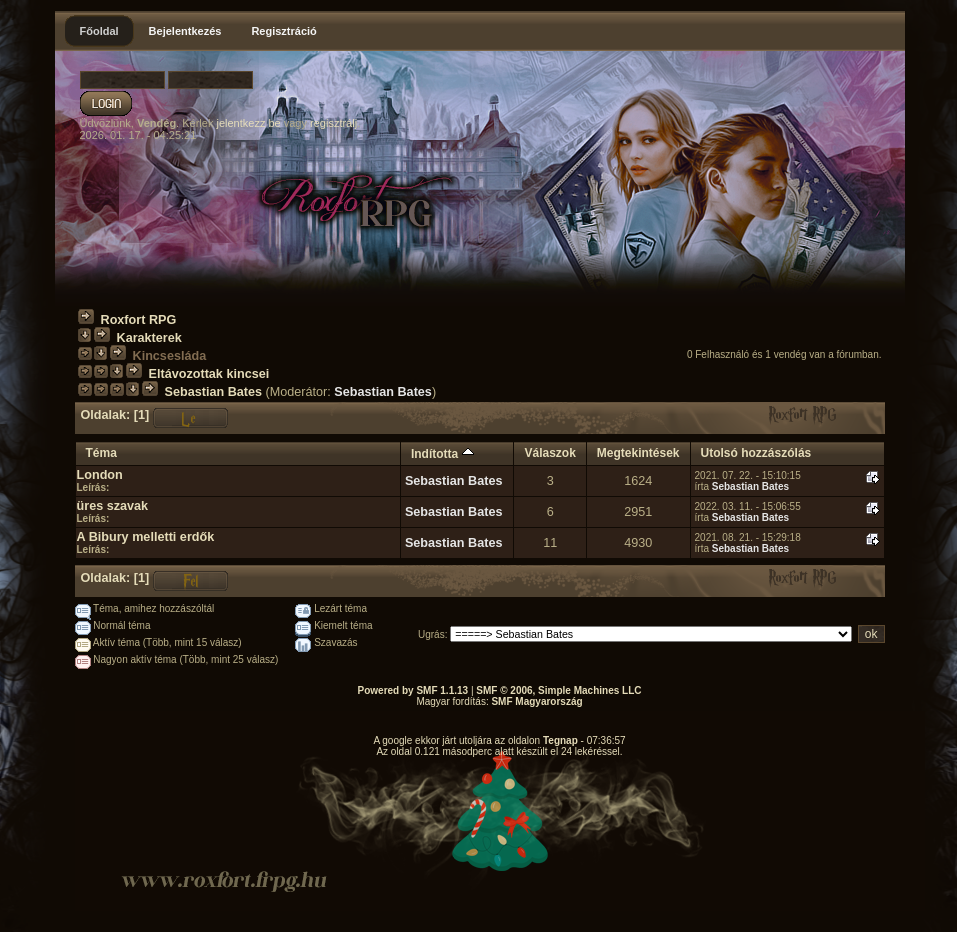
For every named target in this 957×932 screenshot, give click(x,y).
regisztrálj (333, 123)
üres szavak (113, 506)
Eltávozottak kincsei (209, 374)
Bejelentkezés (185, 31)
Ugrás (431, 634)
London (100, 475)
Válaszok (549, 453)
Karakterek (149, 338)
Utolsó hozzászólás (756, 453)
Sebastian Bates (214, 392)
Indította (442, 454)
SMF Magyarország (536, 701)
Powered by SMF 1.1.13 (413, 690)
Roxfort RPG (139, 320)
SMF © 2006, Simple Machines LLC (558, 690)
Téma (101, 453)
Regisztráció (283, 31)
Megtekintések (638, 453)
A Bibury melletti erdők (146, 537)
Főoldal (99, 31)
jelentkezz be (248, 123)
